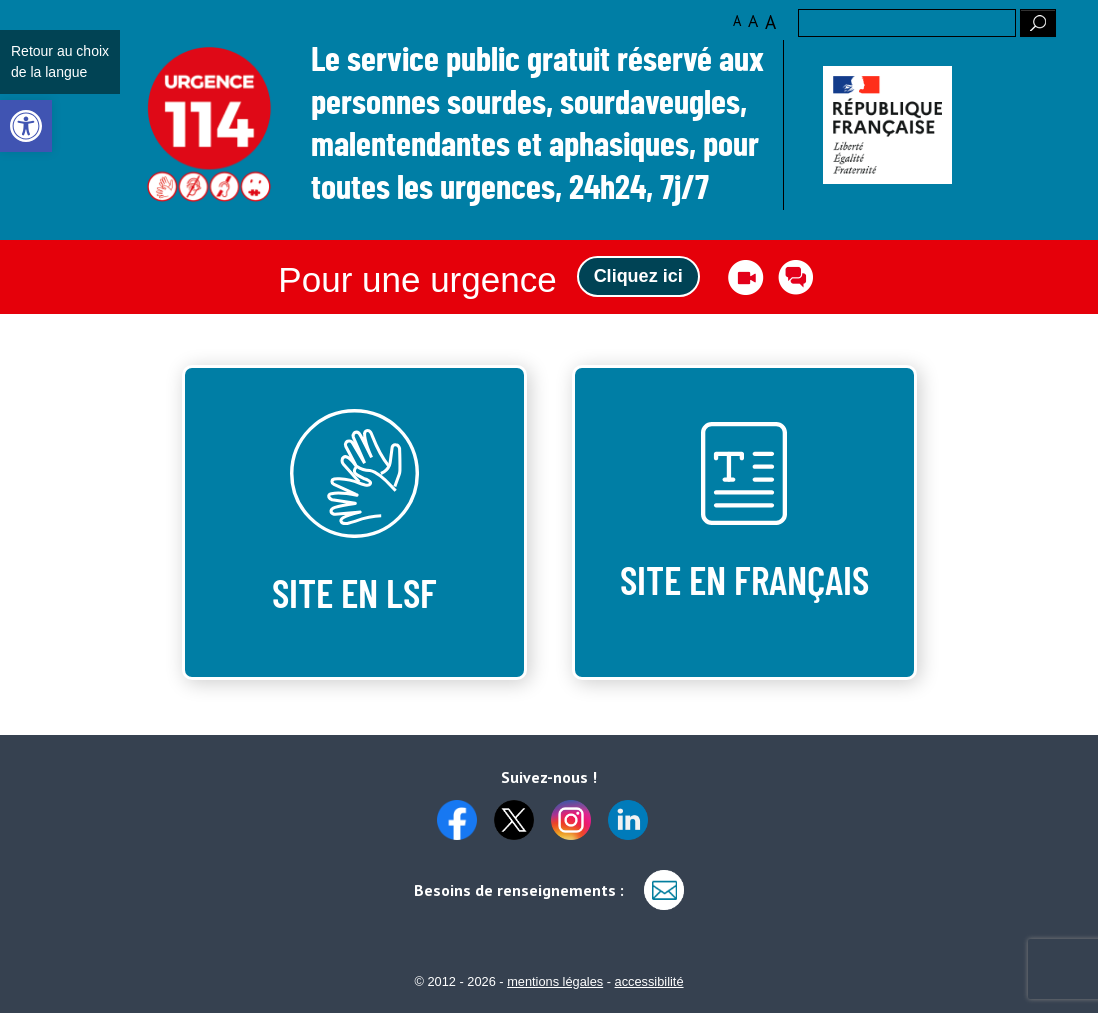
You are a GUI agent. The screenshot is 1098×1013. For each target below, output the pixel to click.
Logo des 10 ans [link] (209, 125)
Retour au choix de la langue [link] (60, 61)
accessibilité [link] (649, 981)
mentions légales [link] (555, 981)
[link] (26, 126)
